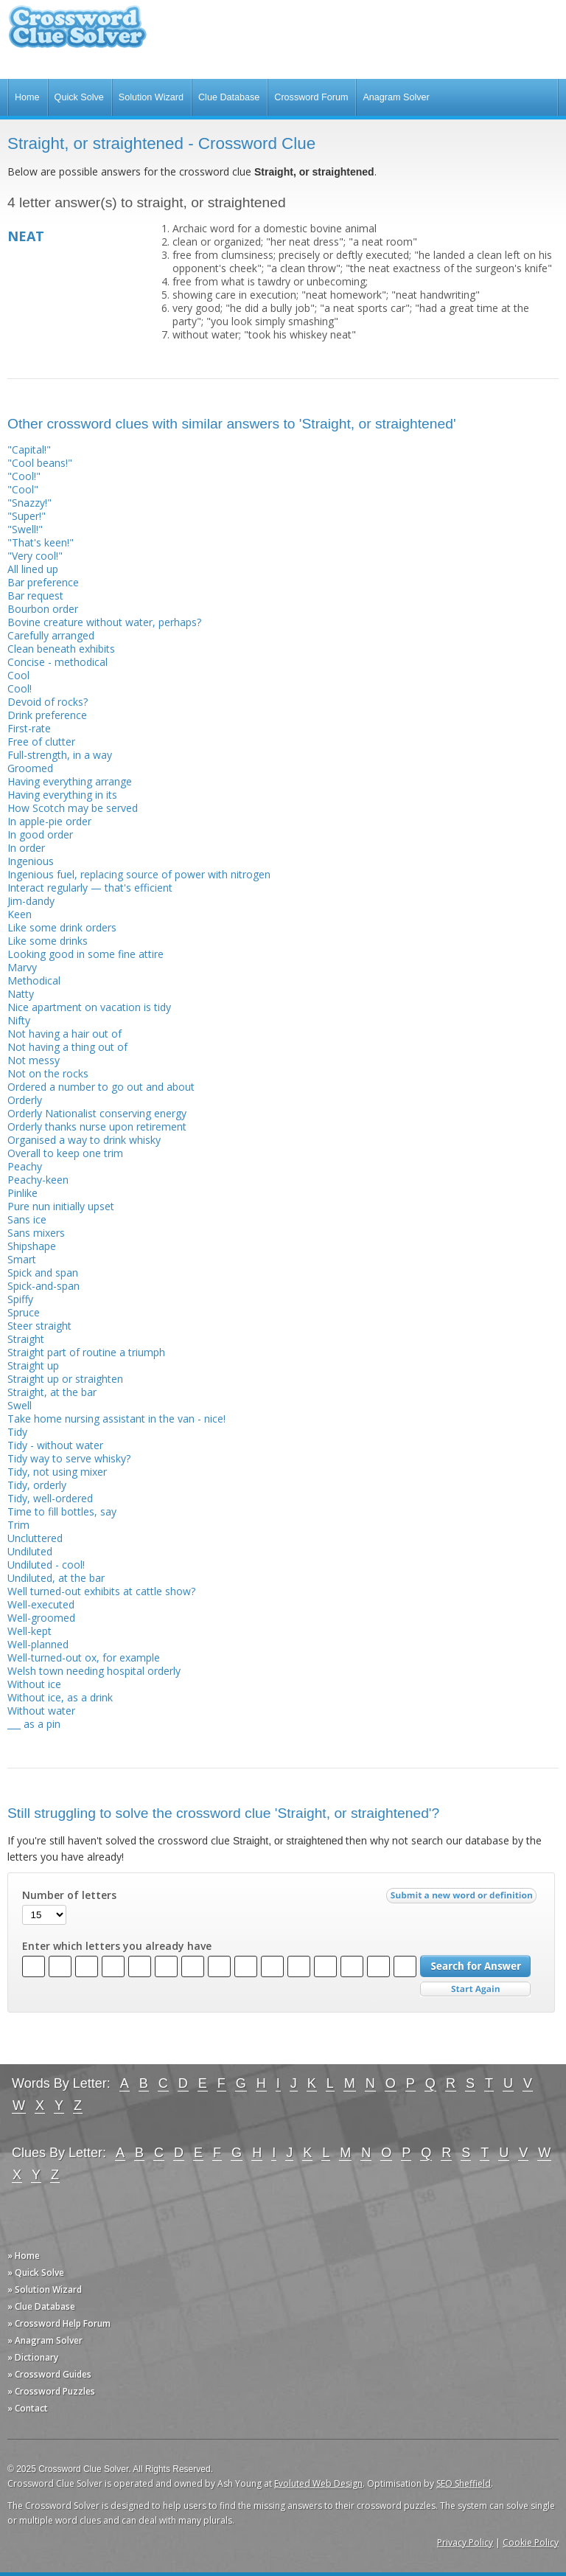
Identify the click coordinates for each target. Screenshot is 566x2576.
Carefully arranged (50, 635)
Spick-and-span (43, 1286)
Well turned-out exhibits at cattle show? (101, 1591)
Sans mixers (36, 1233)
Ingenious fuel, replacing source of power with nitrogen (138, 874)
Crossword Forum (311, 97)
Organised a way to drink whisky (84, 1140)
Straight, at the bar (52, 1392)
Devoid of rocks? (47, 702)
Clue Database (228, 97)
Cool (18, 675)
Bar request (35, 596)
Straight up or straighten (65, 1379)
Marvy (22, 967)
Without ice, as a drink (60, 1697)
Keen (19, 914)
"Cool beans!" (39, 463)
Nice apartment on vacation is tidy (89, 1007)
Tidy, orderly (36, 1485)
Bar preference (43, 582)
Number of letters (69, 1895)
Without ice (34, 1684)
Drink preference (47, 715)
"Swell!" (25, 529)
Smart (21, 1259)
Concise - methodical (57, 662)
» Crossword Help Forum (59, 2323)
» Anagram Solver (45, 2340)
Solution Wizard (151, 97)
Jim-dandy (31, 901)
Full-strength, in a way (59, 755)
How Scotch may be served (72, 808)
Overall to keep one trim (65, 1153)
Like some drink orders (61, 927)
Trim (18, 1525)
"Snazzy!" (29, 503)
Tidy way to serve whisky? (68, 1458)
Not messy (33, 1060)
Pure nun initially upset (60, 1206)
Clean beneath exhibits (61, 649)
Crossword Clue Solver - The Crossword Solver (77, 33)
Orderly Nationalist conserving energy (96, 1113)
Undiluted (29, 1551)
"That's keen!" (40, 542)
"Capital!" (29, 449)
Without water (41, 1711)
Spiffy (20, 1299)
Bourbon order (42, 609)
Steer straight (39, 1326)
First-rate (29, 728)
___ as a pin (33, 1724)
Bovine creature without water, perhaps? (104, 622)
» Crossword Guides (49, 2374)
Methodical (33, 980)
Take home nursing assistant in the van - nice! (116, 1419)
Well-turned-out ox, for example (83, 1657)
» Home (23, 2255)
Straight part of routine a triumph (86, 1352)
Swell (19, 1405)
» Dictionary (32, 2357)
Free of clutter (41, 742)
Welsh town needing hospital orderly (94, 1671)
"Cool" (22, 489)
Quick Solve (79, 97)
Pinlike (22, 1193)
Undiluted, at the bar (56, 1578)
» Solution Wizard (44, 2289)
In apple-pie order (49, 821)
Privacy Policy (465, 2542)
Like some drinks (47, 941)
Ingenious (30, 861)
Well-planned (38, 1644)
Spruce (23, 1312)
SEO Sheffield (463, 2483)
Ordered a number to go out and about (101, 1087)
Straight (25, 1339)
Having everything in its (62, 795)
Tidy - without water (55, 1445)
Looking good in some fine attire (85, 954)
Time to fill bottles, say (61, 1511)
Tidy (17, 1432)
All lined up (32, 569)
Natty (20, 994)
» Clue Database (41, 2306)
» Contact (27, 2408)
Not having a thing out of (67, 1047)
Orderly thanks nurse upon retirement (96, 1126)
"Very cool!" (35, 556)
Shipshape (31, 1246)
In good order (40, 834)
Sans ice (26, 1219)
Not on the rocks (47, 1073)
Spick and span (42, 1273)
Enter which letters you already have (117, 1946)
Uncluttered (35, 1538)
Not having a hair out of (64, 1034)
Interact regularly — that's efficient (89, 888)
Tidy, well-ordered (50, 1498)
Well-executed (40, 1604)
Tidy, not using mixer (57, 1472)
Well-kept (29, 1631)
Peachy (24, 1166)
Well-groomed (41, 1618)
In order (26, 848)
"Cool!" (24, 476)
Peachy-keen (38, 1180)
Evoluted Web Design (318, 2483)
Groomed (30, 768)
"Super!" (26, 516)
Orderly (24, 1100)
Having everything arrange (69, 781)
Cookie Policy (531, 2542)
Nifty (18, 1020)
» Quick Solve (35, 2272)
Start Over (475, 1989)
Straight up (33, 1365)
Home (27, 97)
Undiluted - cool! (46, 1565)
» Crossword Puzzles (51, 2391)
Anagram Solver (396, 97)
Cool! (19, 688)
